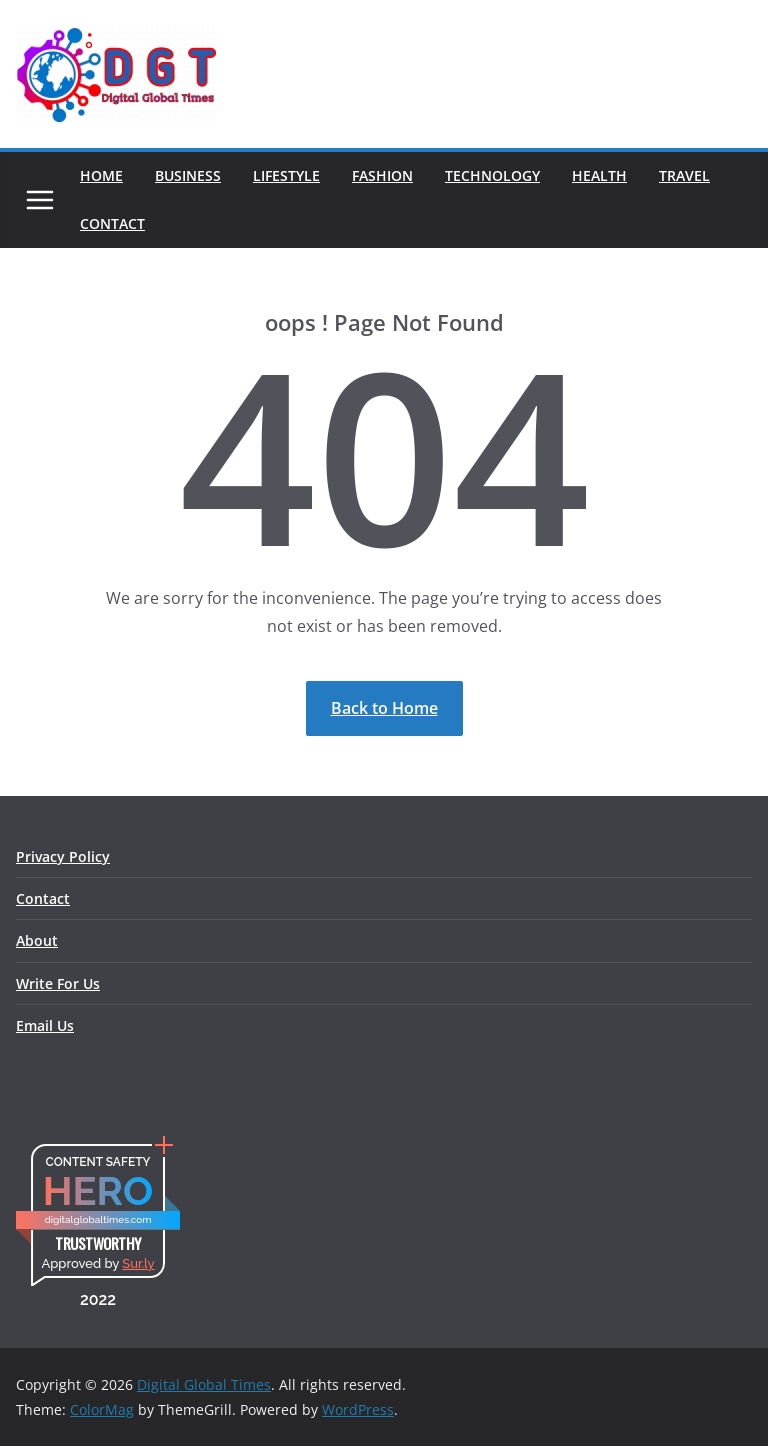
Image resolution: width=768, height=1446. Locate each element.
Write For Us (58, 983)
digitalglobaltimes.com (97, 1219)
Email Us (45, 1025)
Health (599, 175)
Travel (684, 175)
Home (101, 175)
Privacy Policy (63, 856)
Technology (492, 175)
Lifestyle (286, 175)
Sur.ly (138, 1263)
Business (188, 175)
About (37, 940)
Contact (112, 223)
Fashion (382, 175)
